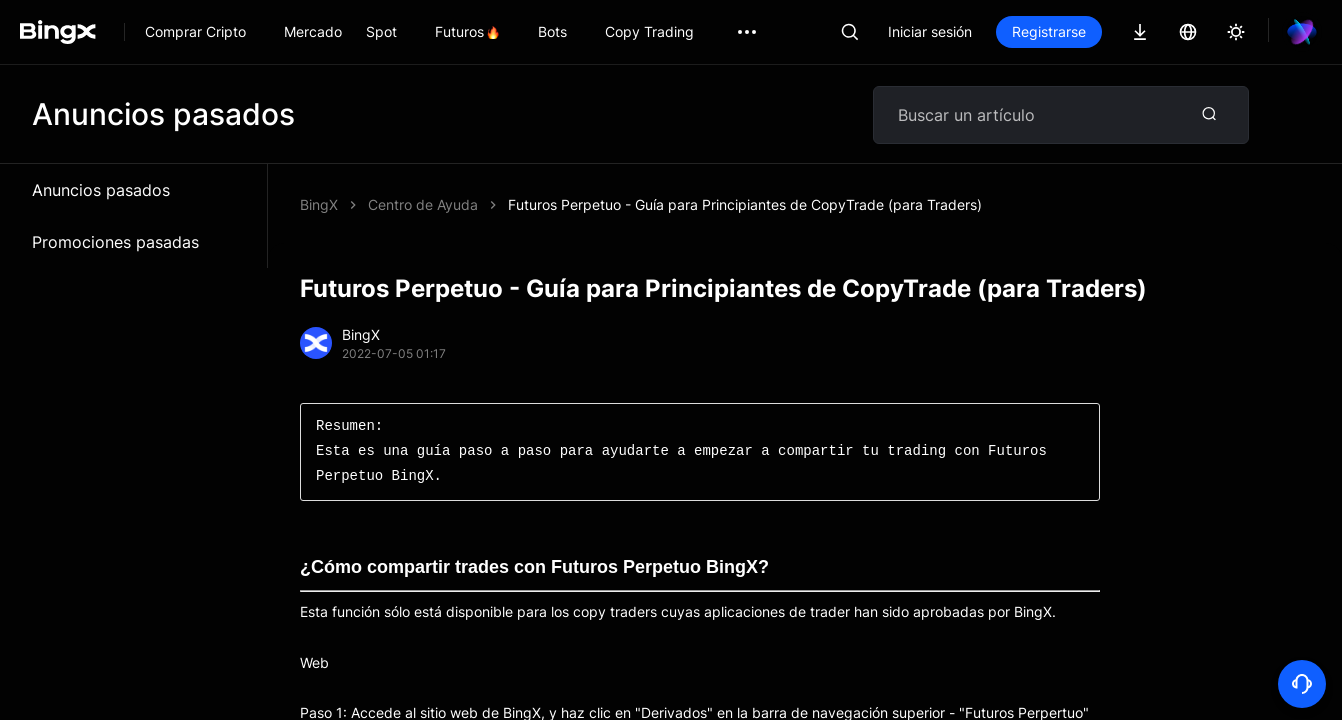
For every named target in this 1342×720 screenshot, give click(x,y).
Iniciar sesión (930, 31)
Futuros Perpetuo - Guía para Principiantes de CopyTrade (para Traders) (745, 204)
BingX (319, 204)
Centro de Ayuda (423, 204)
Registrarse (1049, 31)
